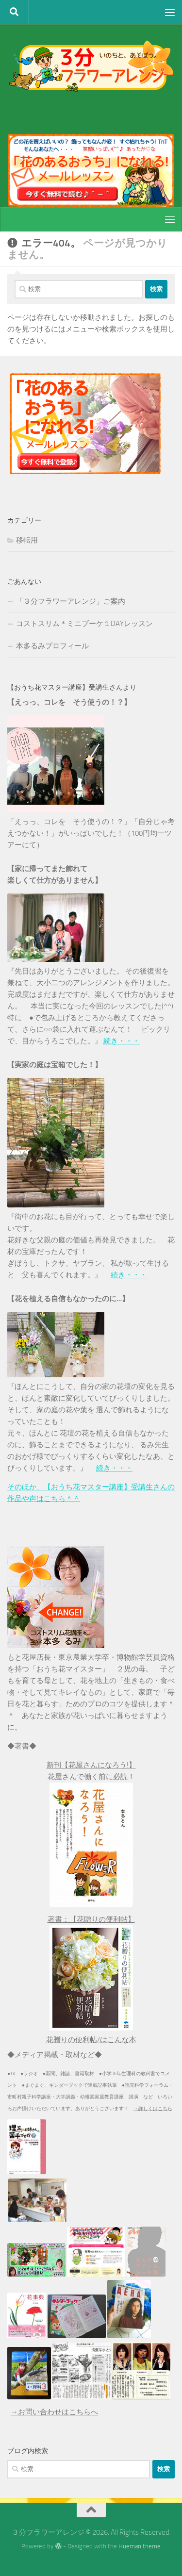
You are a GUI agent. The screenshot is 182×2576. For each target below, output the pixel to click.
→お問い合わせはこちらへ (54, 2412)
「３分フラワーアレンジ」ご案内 (70, 601)
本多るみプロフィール (52, 646)
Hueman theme (139, 2546)
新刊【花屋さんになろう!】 (91, 1765)
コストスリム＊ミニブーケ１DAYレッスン (84, 623)
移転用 (27, 540)
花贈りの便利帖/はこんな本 (91, 2039)
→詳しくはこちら (152, 2109)
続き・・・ (121, 1041)
